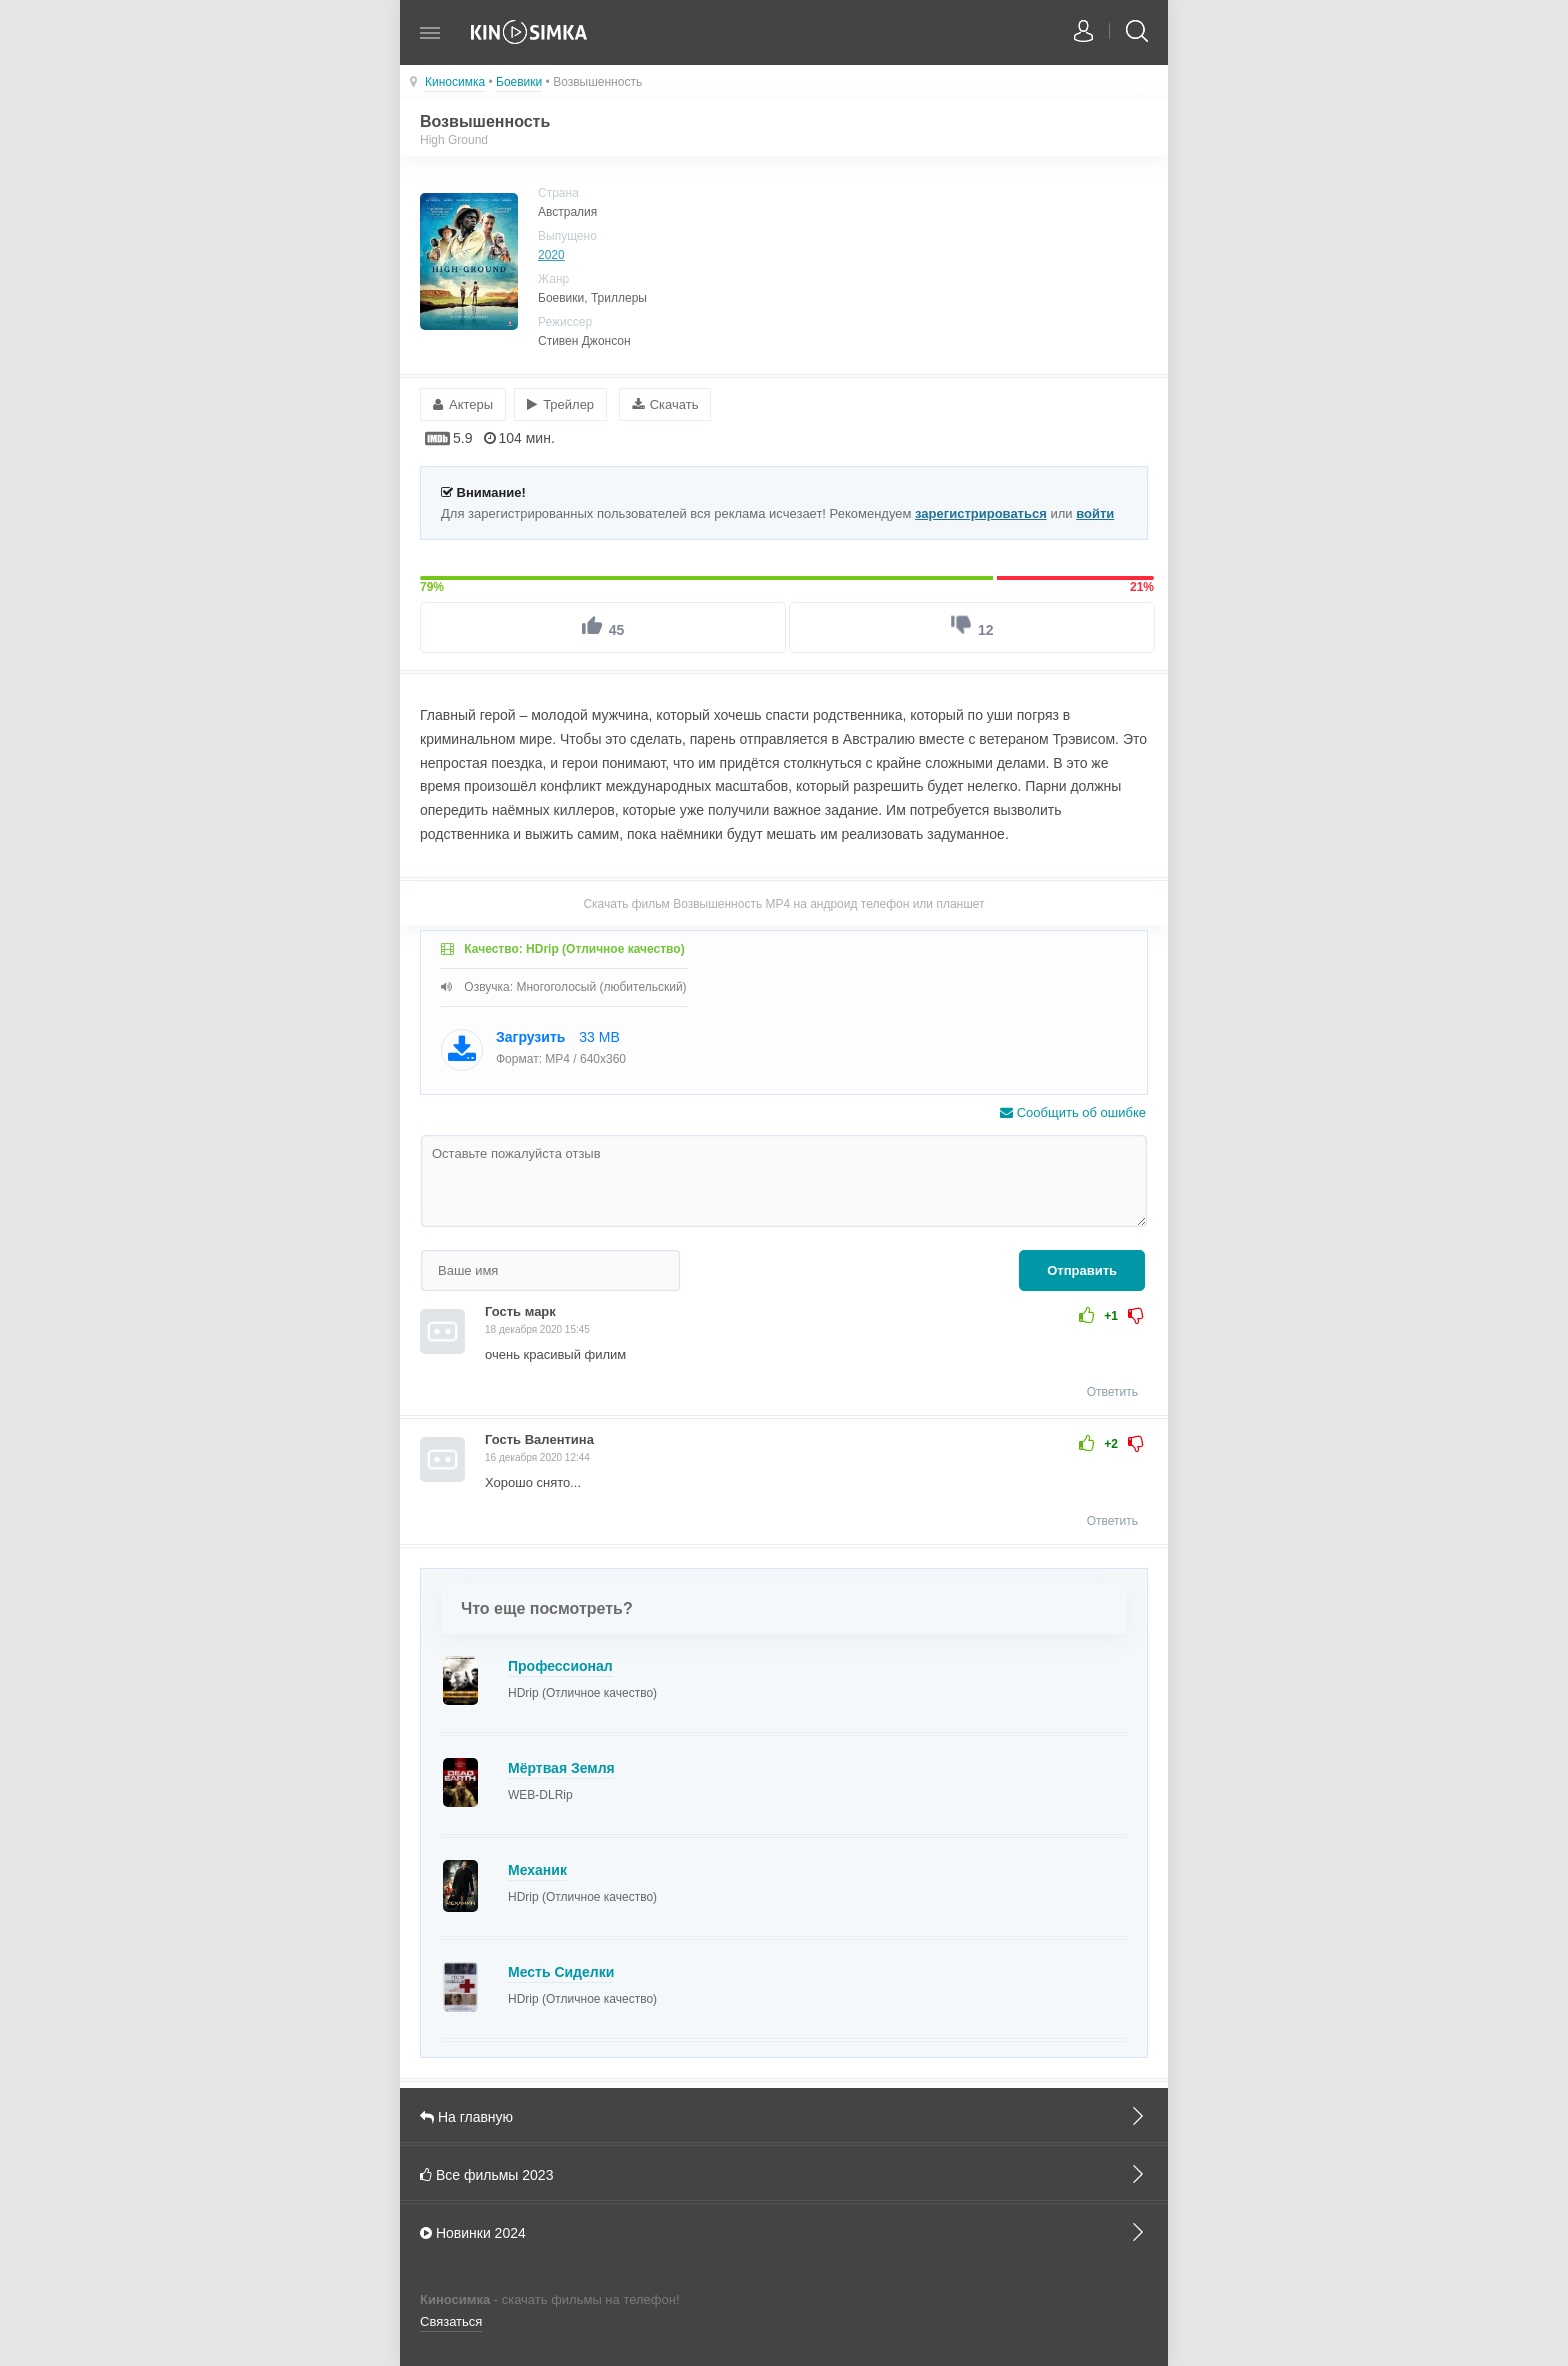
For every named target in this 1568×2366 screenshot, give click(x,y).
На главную (784, 2116)
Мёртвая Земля (561, 1768)
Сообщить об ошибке (1073, 1112)
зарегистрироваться (981, 513)
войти (1095, 513)
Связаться (451, 2321)
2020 (551, 255)
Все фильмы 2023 (784, 2174)
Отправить (1082, 1270)
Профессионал (560, 1666)
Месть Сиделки (561, 1972)
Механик (537, 1870)
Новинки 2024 (784, 2232)
